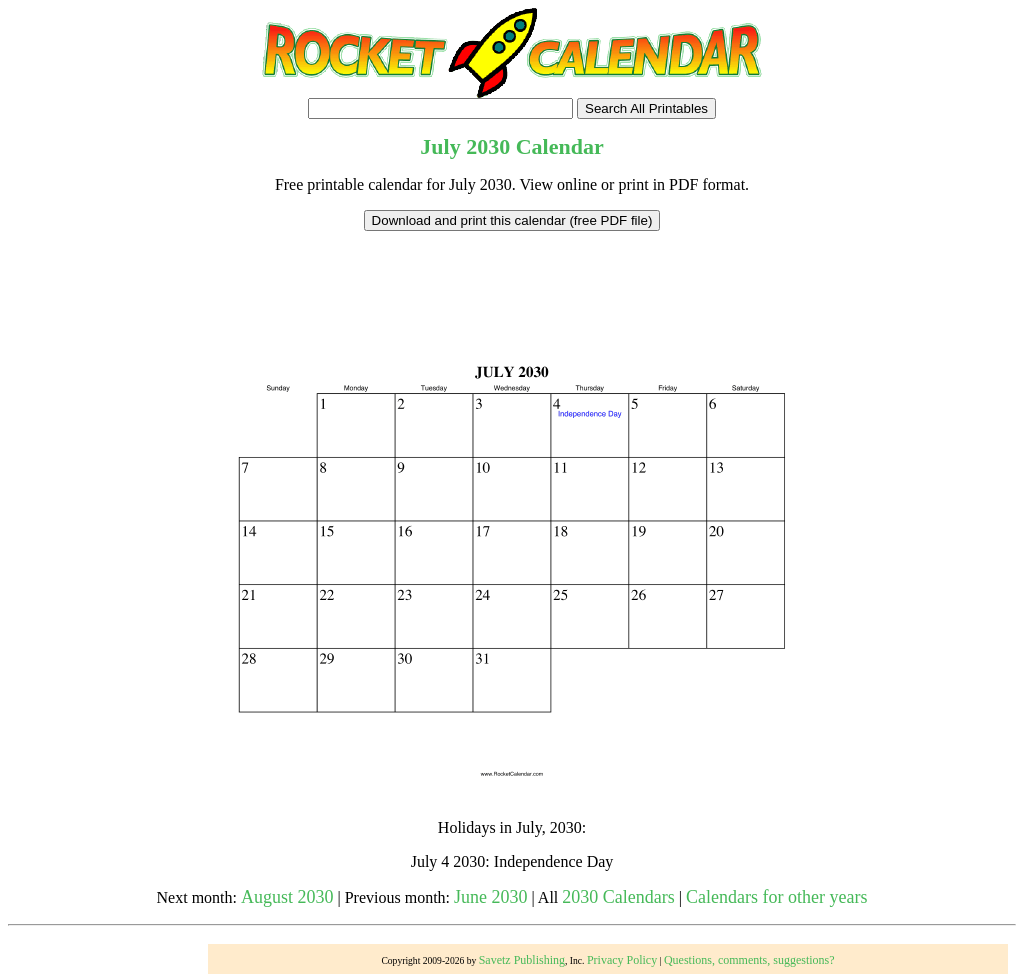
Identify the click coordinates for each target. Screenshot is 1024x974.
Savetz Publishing (522, 960)
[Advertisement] (512, 276)
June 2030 (491, 897)
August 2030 (287, 897)
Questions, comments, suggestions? (749, 960)
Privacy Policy (622, 960)
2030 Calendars (618, 897)
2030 (488, 146)
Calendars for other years (776, 897)
